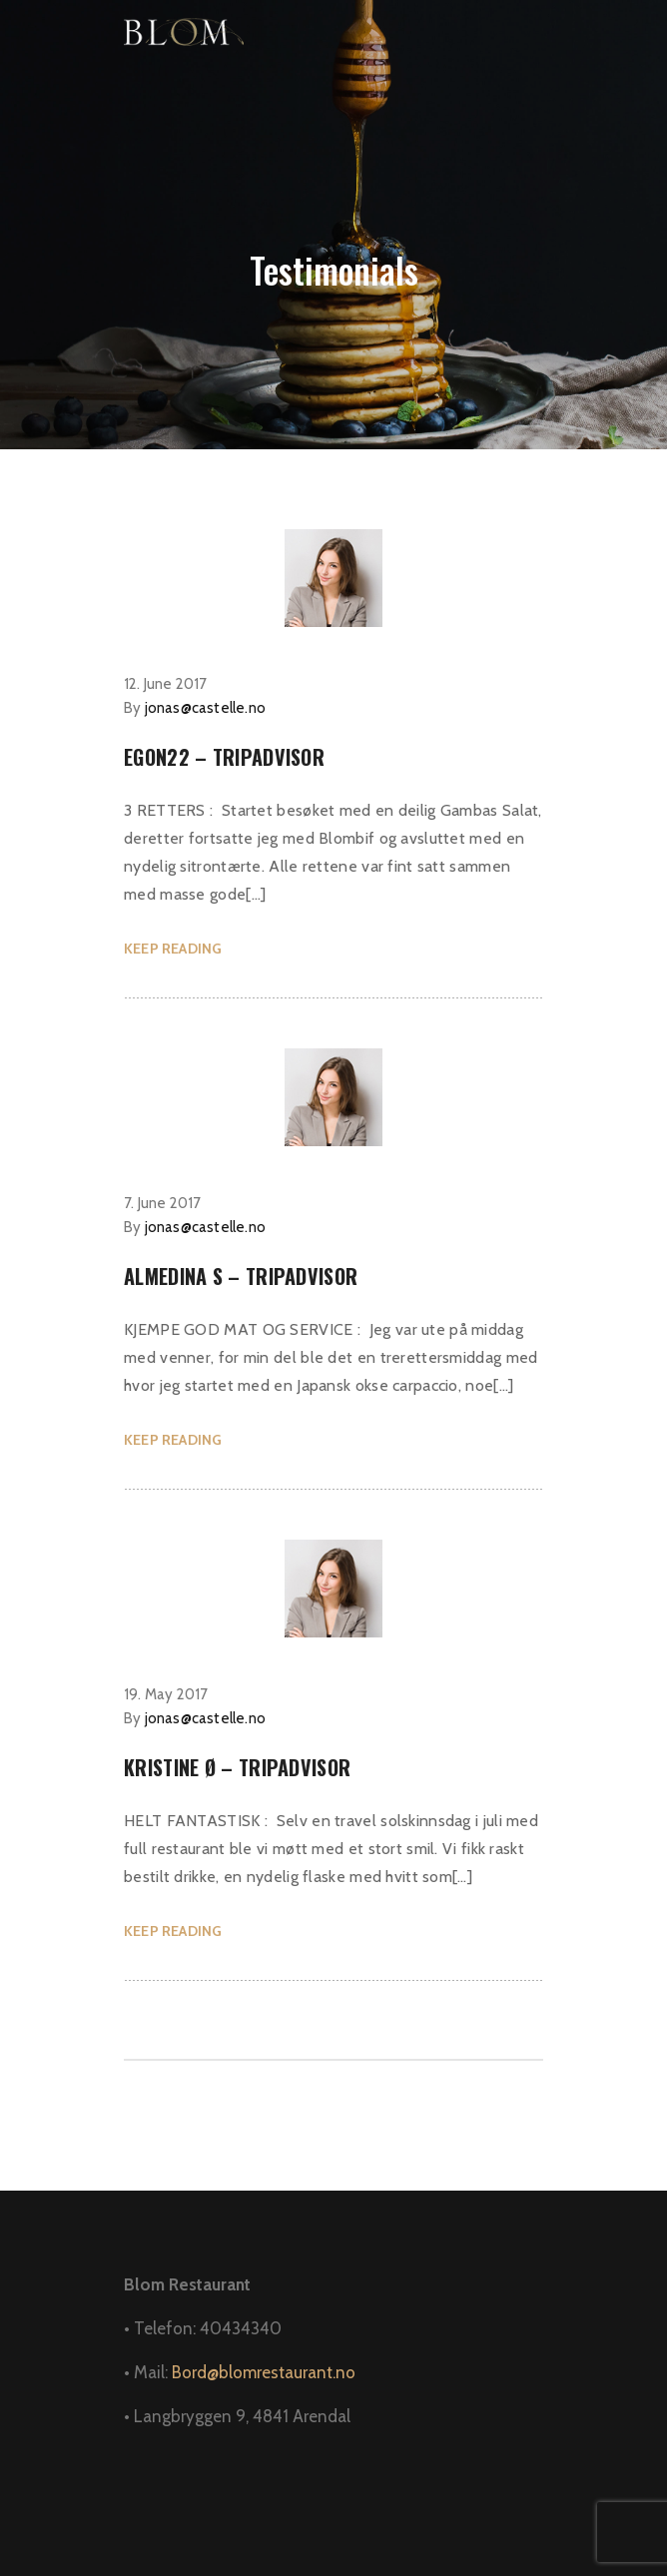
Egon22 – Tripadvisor (224, 757)
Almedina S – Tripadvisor (240, 1276)
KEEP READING (173, 949)
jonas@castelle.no (205, 708)
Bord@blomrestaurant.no (263, 2372)
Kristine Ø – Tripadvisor (237, 1767)
